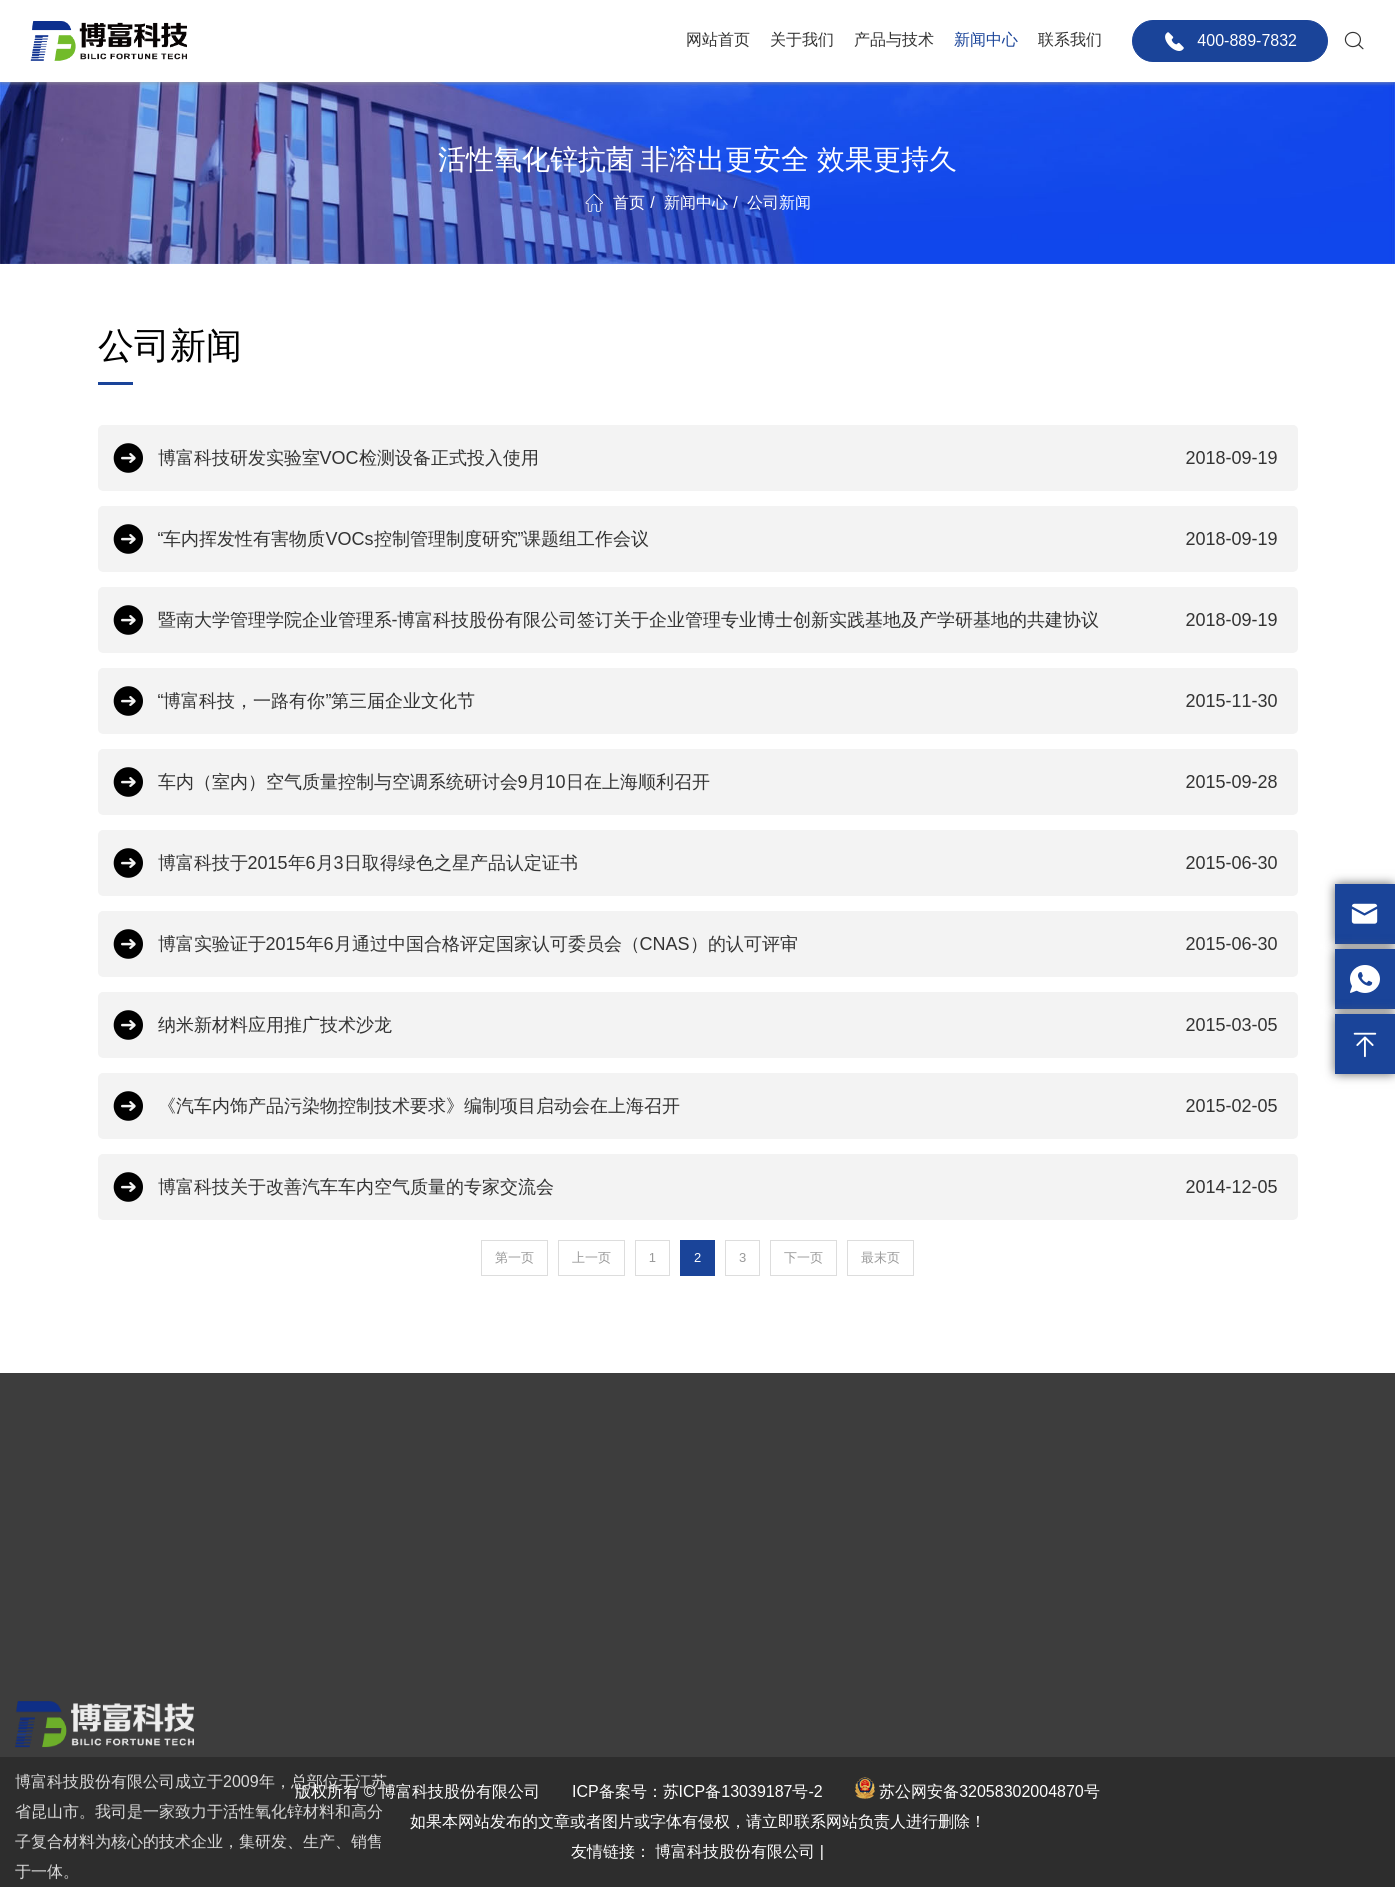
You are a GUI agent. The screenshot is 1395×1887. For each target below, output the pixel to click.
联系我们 (1070, 39)
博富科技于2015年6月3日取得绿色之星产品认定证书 (718, 863)
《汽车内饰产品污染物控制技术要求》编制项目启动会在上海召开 (718, 1106)
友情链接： (611, 1851)
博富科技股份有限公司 (735, 1851)
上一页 (591, 1257)
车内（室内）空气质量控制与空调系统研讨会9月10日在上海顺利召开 (718, 782)
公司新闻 (779, 202)
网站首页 (718, 39)
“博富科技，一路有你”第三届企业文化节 (718, 701)
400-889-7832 (1230, 41)
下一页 (803, 1257)
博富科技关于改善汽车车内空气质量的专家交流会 (718, 1187)
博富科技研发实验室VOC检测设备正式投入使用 (718, 458)
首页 (629, 202)
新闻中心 (986, 39)
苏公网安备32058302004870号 (989, 1791)
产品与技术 (894, 39)
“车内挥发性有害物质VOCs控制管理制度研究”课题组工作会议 (718, 539)
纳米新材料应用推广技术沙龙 (718, 1025)
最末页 (880, 1257)
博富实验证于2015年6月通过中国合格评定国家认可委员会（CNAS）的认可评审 (718, 944)
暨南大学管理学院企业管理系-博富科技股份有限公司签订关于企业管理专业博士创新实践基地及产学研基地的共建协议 (718, 620)
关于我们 (802, 39)
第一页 (514, 1257)
